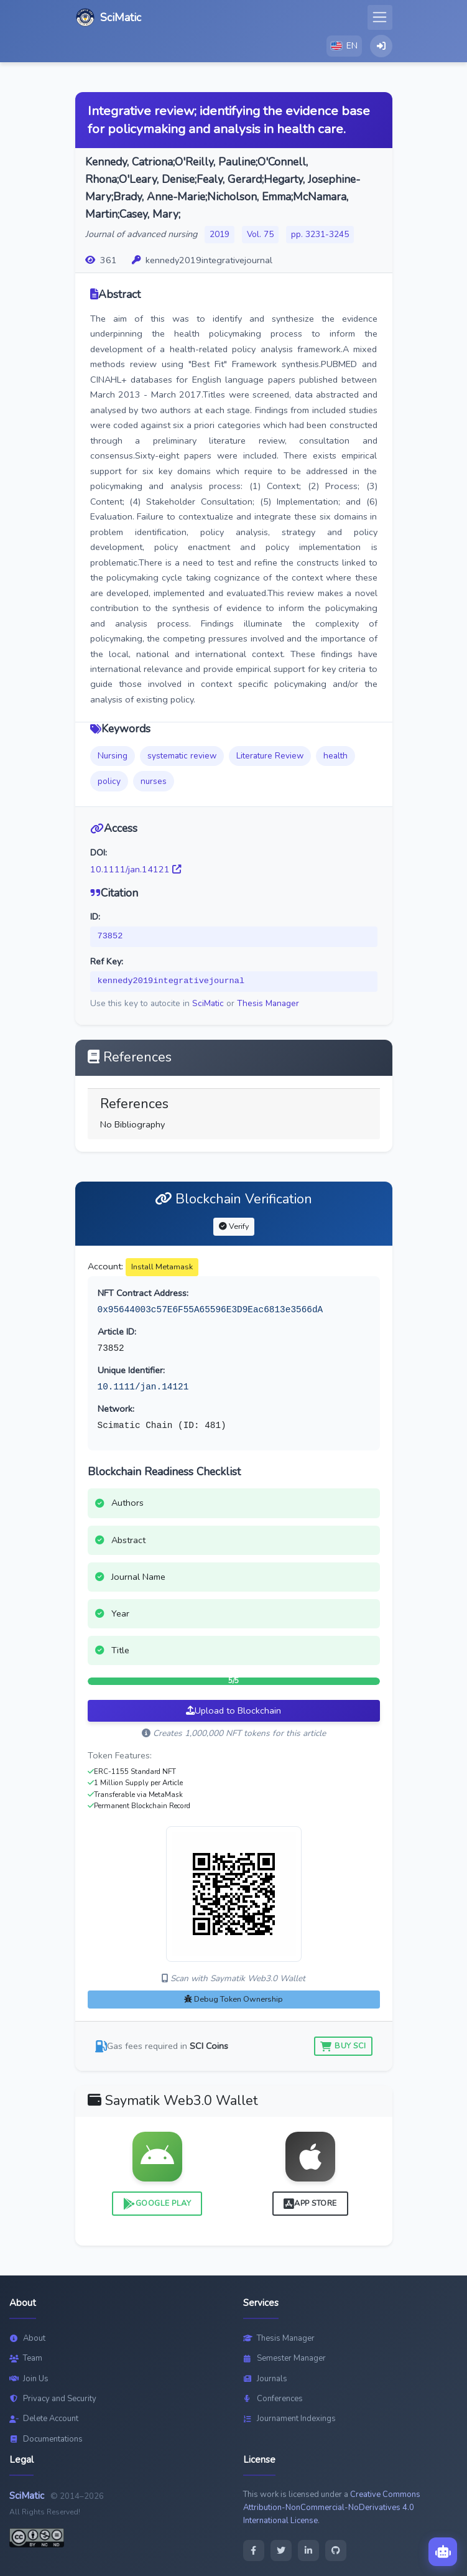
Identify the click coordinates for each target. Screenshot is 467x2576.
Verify (234, 1226)
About (27, 2338)
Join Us (29, 2378)
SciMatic (208, 1003)
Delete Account (43, 2418)
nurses (154, 781)
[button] (344, 46)
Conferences (273, 2398)
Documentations (46, 2439)
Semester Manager (284, 2358)
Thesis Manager (268, 1003)
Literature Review (269, 756)
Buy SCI (343, 2045)
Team (25, 2358)
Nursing (112, 756)
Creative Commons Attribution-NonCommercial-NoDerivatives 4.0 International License (331, 2507)
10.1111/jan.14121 (135, 869)
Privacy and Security (52, 2398)
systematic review (181, 756)
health (335, 756)
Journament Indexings (289, 2418)
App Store (310, 2204)
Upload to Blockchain (233, 1710)
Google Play (157, 2204)
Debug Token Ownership (233, 1999)
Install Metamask (162, 1266)
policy (109, 781)
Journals (265, 2378)
